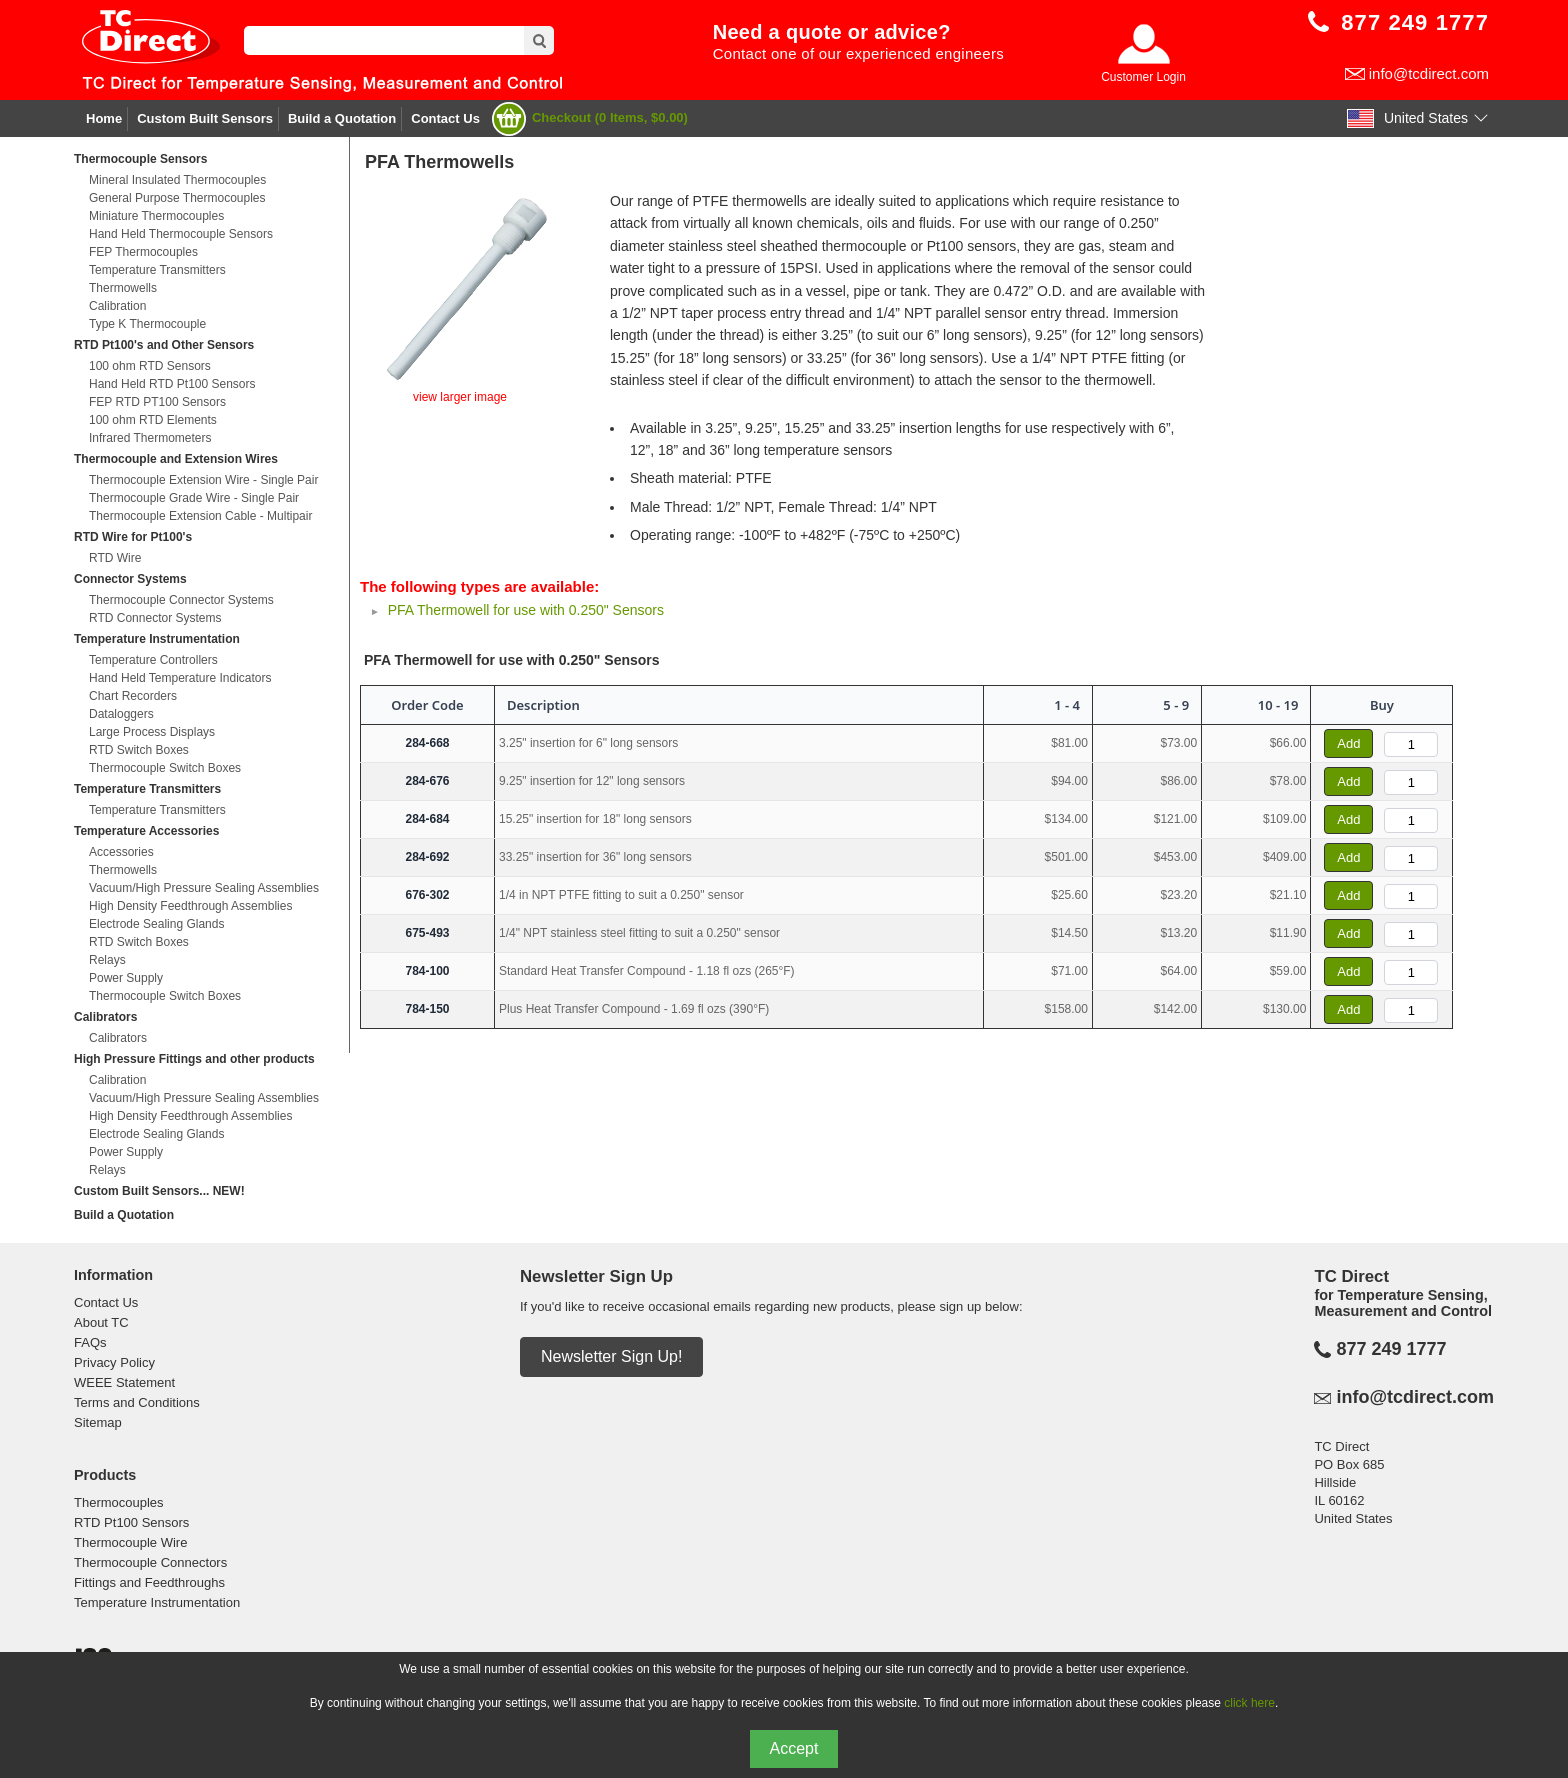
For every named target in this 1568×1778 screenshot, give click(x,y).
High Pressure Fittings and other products (194, 1059)
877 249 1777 (1391, 1349)
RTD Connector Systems (155, 618)
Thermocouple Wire (130, 1542)
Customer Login (1143, 77)
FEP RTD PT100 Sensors (157, 402)
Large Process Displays (152, 732)
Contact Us (445, 118)
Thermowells (123, 288)
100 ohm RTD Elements (153, 420)
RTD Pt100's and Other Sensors (164, 345)
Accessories (121, 852)
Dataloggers (121, 714)
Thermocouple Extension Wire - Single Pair (203, 480)
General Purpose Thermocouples (177, 198)
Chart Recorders (133, 696)
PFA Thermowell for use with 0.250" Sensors (526, 610)
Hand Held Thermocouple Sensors (181, 234)
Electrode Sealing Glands (156, 924)
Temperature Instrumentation (157, 639)
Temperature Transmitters (157, 270)
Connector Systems (130, 579)
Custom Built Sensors (205, 118)
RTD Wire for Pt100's (133, 537)
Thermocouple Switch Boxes (165, 768)
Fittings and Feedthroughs (149, 1582)
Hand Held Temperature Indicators (180, 678)
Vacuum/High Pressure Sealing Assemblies (204, 888)
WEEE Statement (124, 1382)
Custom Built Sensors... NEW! (159, 1191)
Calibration (117, 306)
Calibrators (105, 1017)
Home (104, 118)
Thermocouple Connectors (150, 1562)
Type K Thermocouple (147, 324)
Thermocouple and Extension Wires (176, 459)
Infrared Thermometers (150, 438)
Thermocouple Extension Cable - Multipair (200, 516)
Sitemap (98, 1422)
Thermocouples (119, 1502)
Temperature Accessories (146, 831)
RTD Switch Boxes (139, 750)
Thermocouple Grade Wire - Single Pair (194, 498)
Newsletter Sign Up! (611, 1356)
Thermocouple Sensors (140, 159)
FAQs (90, 1342)
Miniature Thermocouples (156, 216)
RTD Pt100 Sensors (131, 1522)
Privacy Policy (114, 1362)
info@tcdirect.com (1429, 73)
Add (1348, 743)
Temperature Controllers (153, 660)
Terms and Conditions (137, 1402)
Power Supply (126, 978)
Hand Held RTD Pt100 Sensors (172, 384)
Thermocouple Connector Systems (181, 600)
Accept (794, 1748)
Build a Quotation (342, 118)
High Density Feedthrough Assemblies (190, 906)
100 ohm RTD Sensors (150, 366)
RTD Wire (115, 558)
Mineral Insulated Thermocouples (177, 180)
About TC (101, 1322)
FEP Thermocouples (143, 252)
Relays (107, 960)
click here (1249, 1703)
